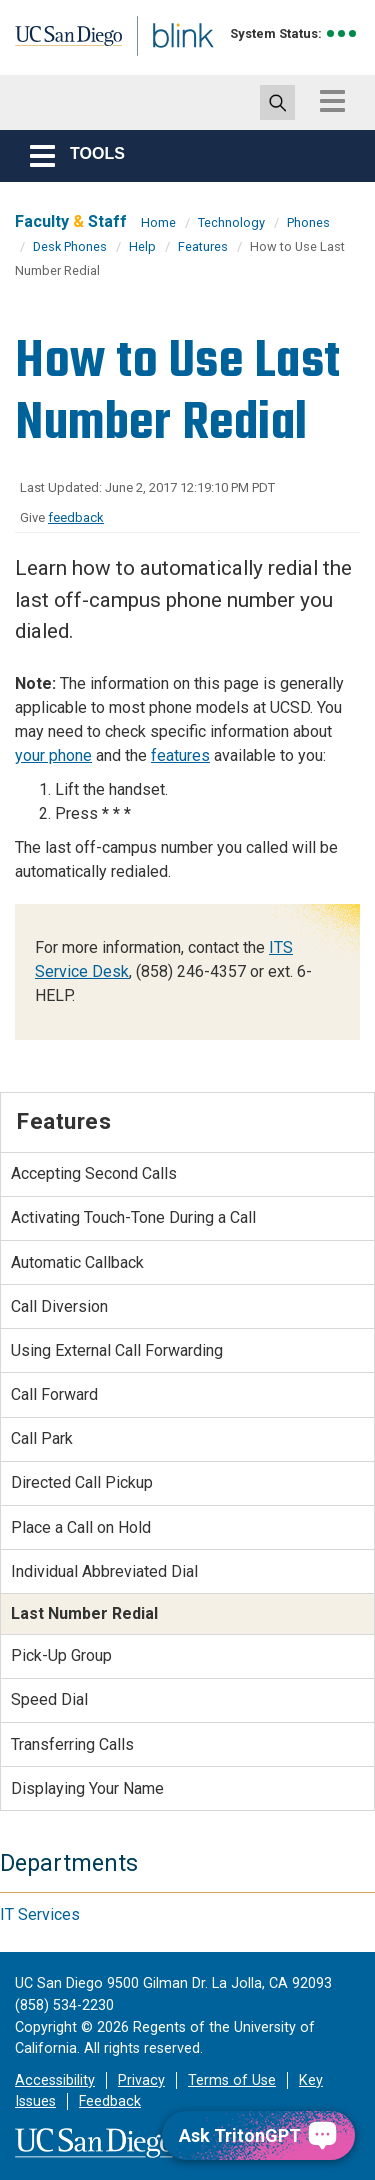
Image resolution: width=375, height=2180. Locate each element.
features (180, 755)
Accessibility (55, 2080)
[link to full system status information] (342, 33)
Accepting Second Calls (94, 1173)
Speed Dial (49, 1699)
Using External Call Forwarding (117, 1350)
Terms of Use (232, 2080)
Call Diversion (59, 1306)
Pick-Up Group (61, 1655)
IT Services (40, 1914)
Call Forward (54, 1394)
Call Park (42, 1438)
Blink (159, 63)
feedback (76, 517)
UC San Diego (58, 43)
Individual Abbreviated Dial (104, 1571)
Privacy (141, 2080)
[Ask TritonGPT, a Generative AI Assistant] (258, 2135)
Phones (308, 222)
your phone (53, 755)
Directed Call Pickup (82, 1482)
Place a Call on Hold (81, 1527)
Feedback (110, 2101)
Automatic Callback (77, 1262)
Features (203, 246)
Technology (231, 222)
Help (142, 246)
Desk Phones (70, 246)
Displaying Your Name (87, 1788)
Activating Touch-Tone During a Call (133, 1217)
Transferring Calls (72, 1744)
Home (158, 222)
